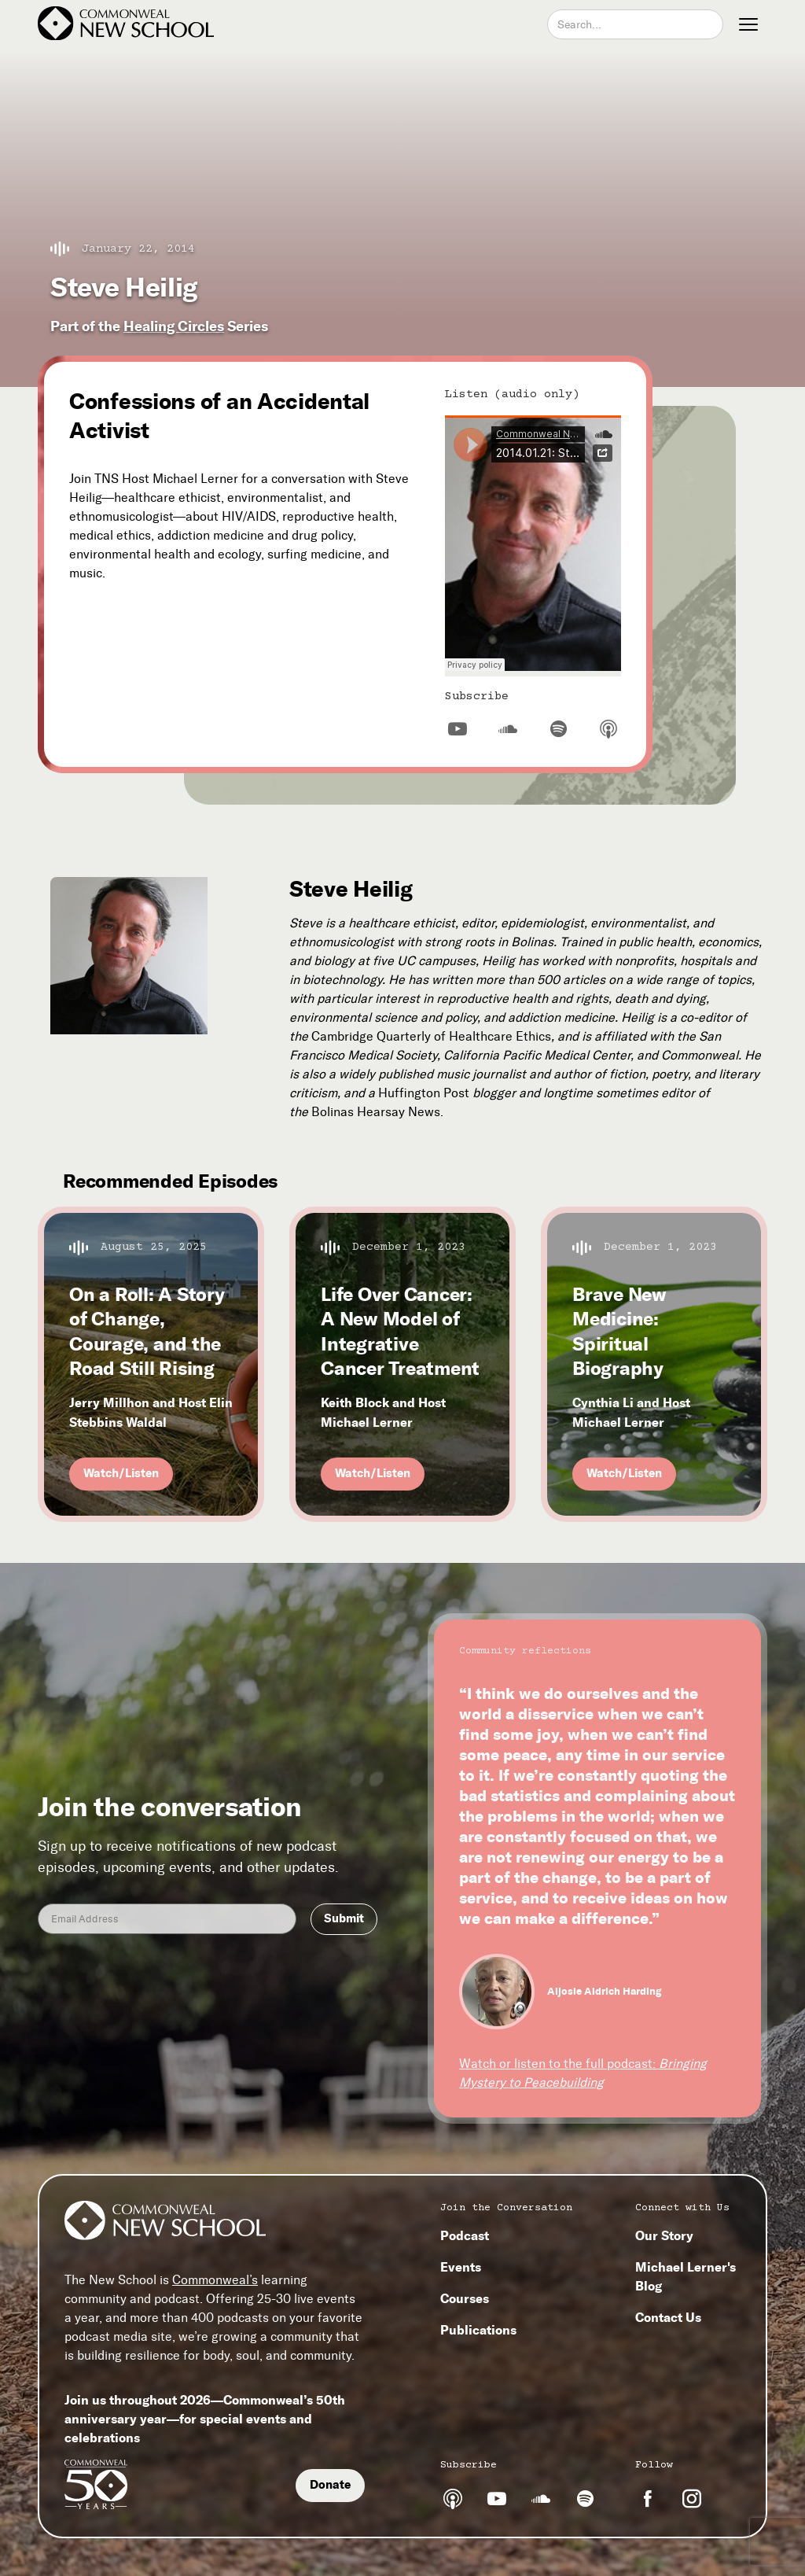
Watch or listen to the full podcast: (583, 2073)
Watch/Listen (121, 1473)
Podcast (464, 2235)
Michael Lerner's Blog (685, 2276)
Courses (464, 2298)
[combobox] (635, 24)
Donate (330, 2485)
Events (460, 2267)
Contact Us (668, 2317)
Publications (478, 2330)
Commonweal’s (215, 2279)
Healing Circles (173, 326)
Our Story (664, 2235)
